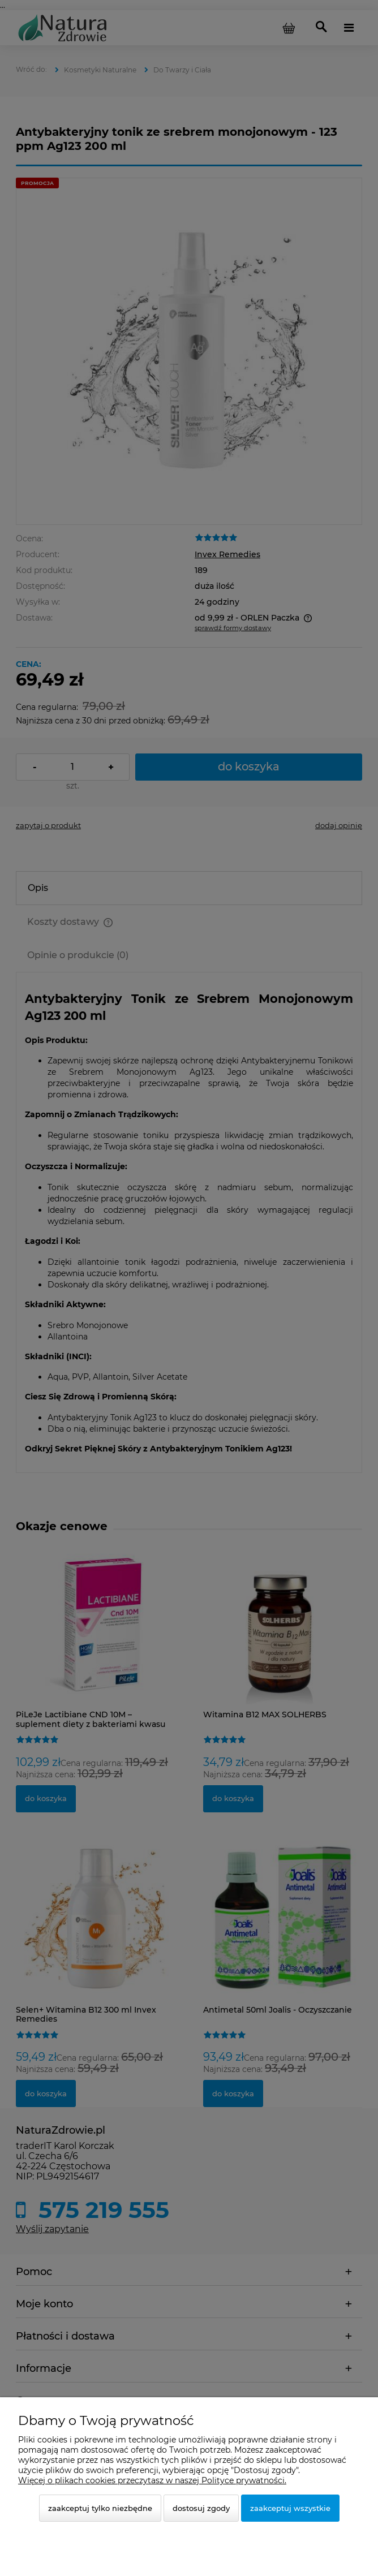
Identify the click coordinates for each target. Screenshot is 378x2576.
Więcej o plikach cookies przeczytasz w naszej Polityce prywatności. (152, 2480)
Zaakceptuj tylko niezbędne (100, 2508)
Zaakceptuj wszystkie (290, 2508)
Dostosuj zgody (201, 2508)
